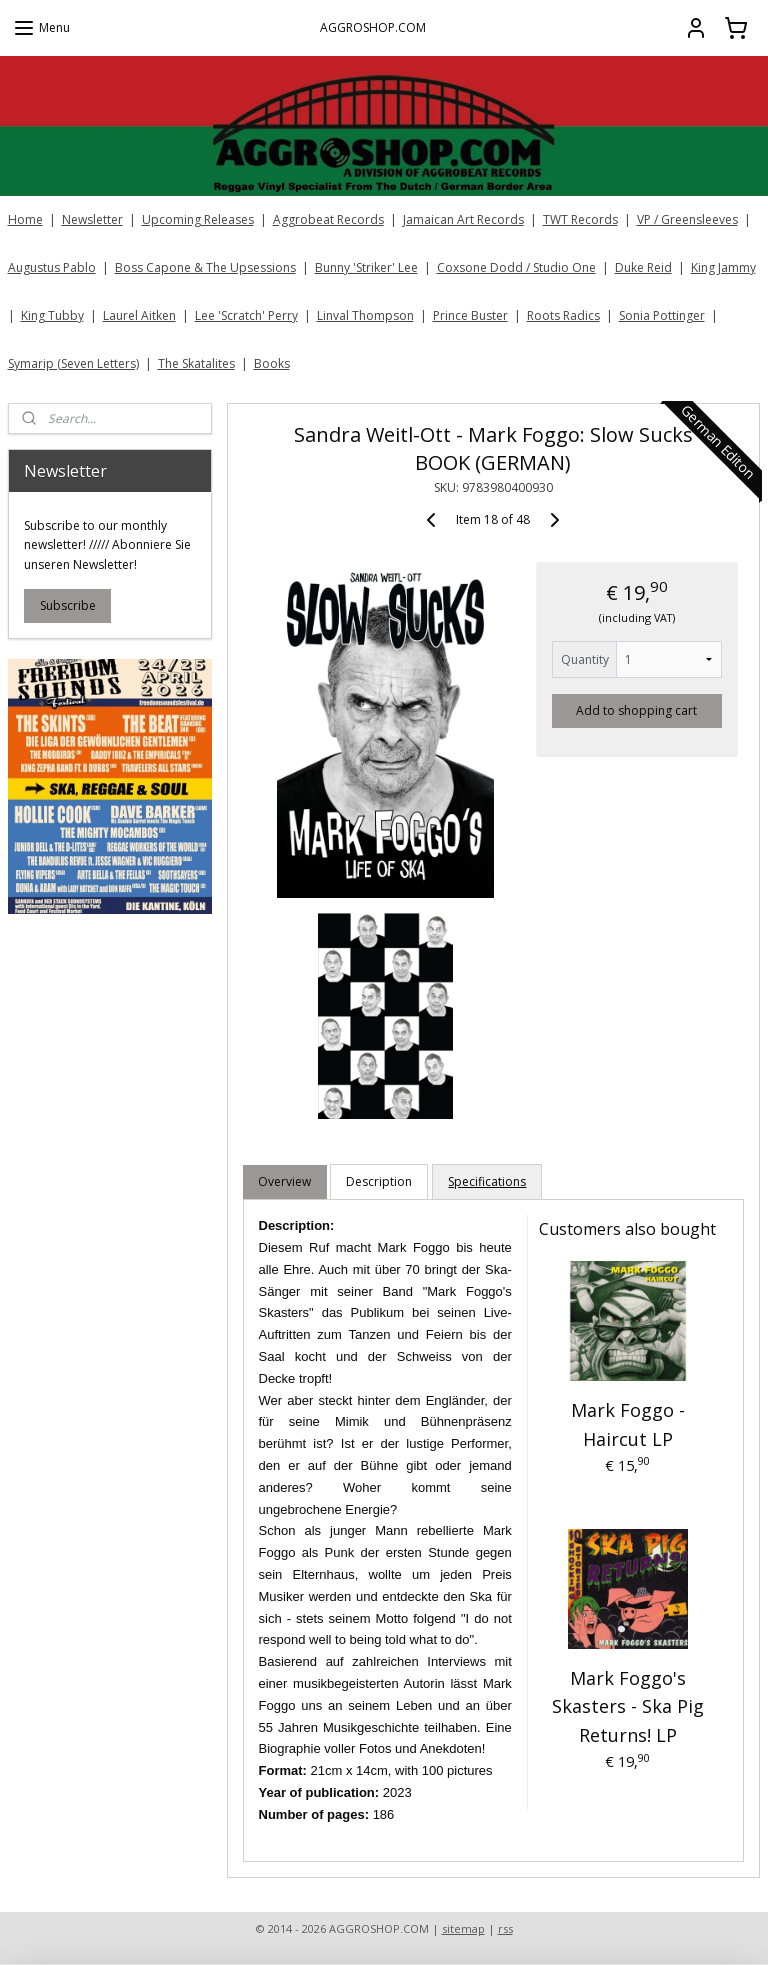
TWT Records (580, 219)
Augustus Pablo (52, 267)
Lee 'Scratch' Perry (246, 315)
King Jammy (723, 267)
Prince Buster (470, 315)
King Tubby (52, 315)
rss (505, 1928)
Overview (285, 1181)
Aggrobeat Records (328, 219)
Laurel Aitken (139, 315)
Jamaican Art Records (463, 219)
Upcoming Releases (198, 219)
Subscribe (68, 605)
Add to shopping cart (637, 709)
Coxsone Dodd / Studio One (516, 267)
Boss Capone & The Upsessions (205, 267)
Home (25, 219)
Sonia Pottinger (662, 315)
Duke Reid (643, 267)
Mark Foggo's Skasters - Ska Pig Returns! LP (628, 1706)
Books (272, 363)
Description (380, 1181)
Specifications (488, 1181)
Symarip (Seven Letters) (73, 363)
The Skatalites (196, 363)
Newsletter (92, 219)
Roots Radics (563, 315)
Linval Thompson (365, 315)
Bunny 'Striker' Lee (366, 267)
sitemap (463, 1928)
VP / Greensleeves (687, 219)
